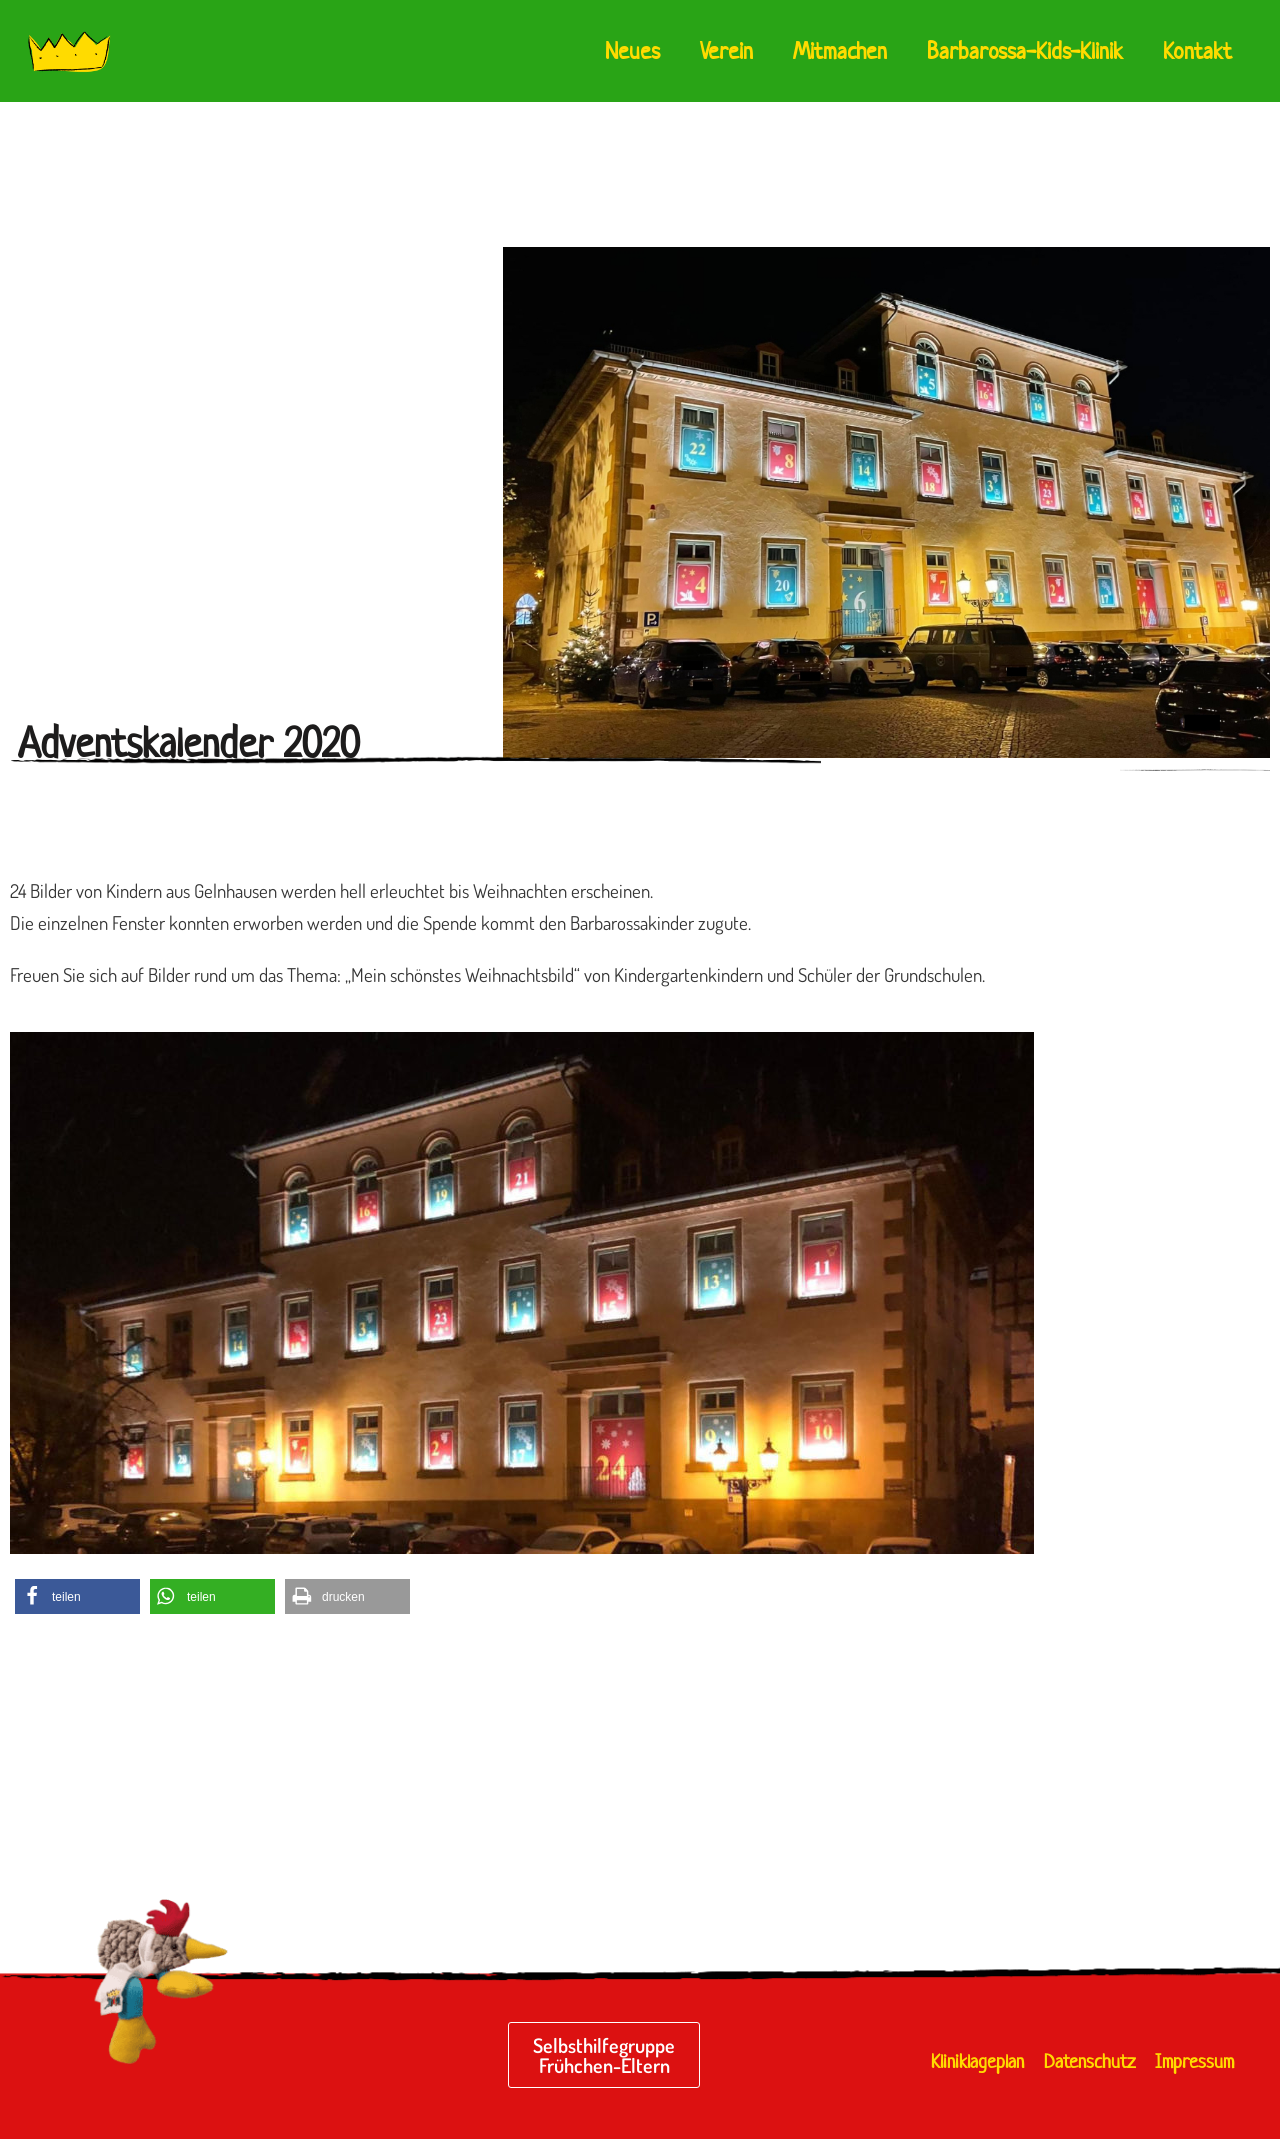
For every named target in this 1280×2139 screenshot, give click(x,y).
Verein (726, 51)
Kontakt (1197, 51)
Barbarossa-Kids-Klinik (1025, 51)
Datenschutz (1089, 2061)
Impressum (1194, 2061)
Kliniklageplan (977, 2061)
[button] (77, 1596)
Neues (632, 51)
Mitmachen (840, 51)
